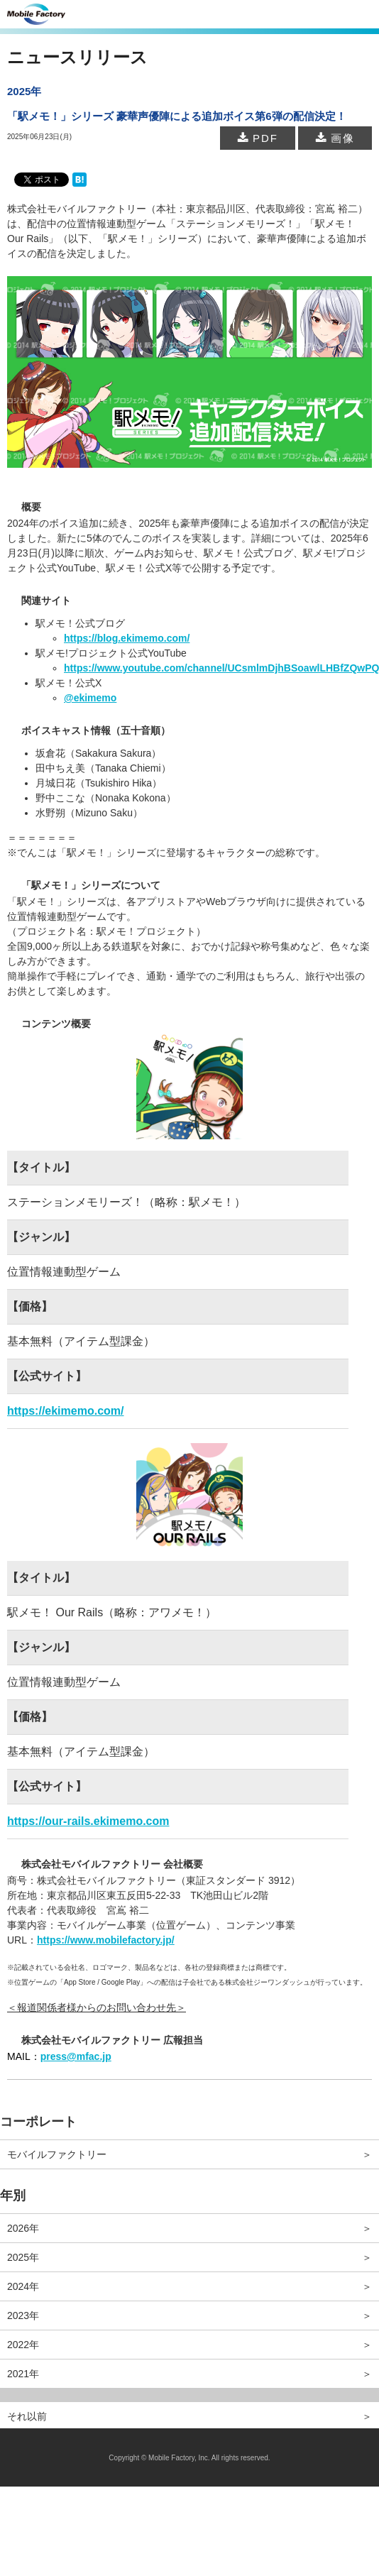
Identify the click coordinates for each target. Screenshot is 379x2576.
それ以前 (27, 2416)
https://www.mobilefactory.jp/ (106, 1940)
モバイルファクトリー (56, 2154)
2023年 (23, 2315)
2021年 (23, 2373)
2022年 (23, 2344)
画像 (335, 138)
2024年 (23, 2286)
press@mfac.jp (75, 2056)
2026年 (23, 2228)
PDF (257, 138)
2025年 (23, 2257)
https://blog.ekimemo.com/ (127, 638)
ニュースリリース (77, 57)
